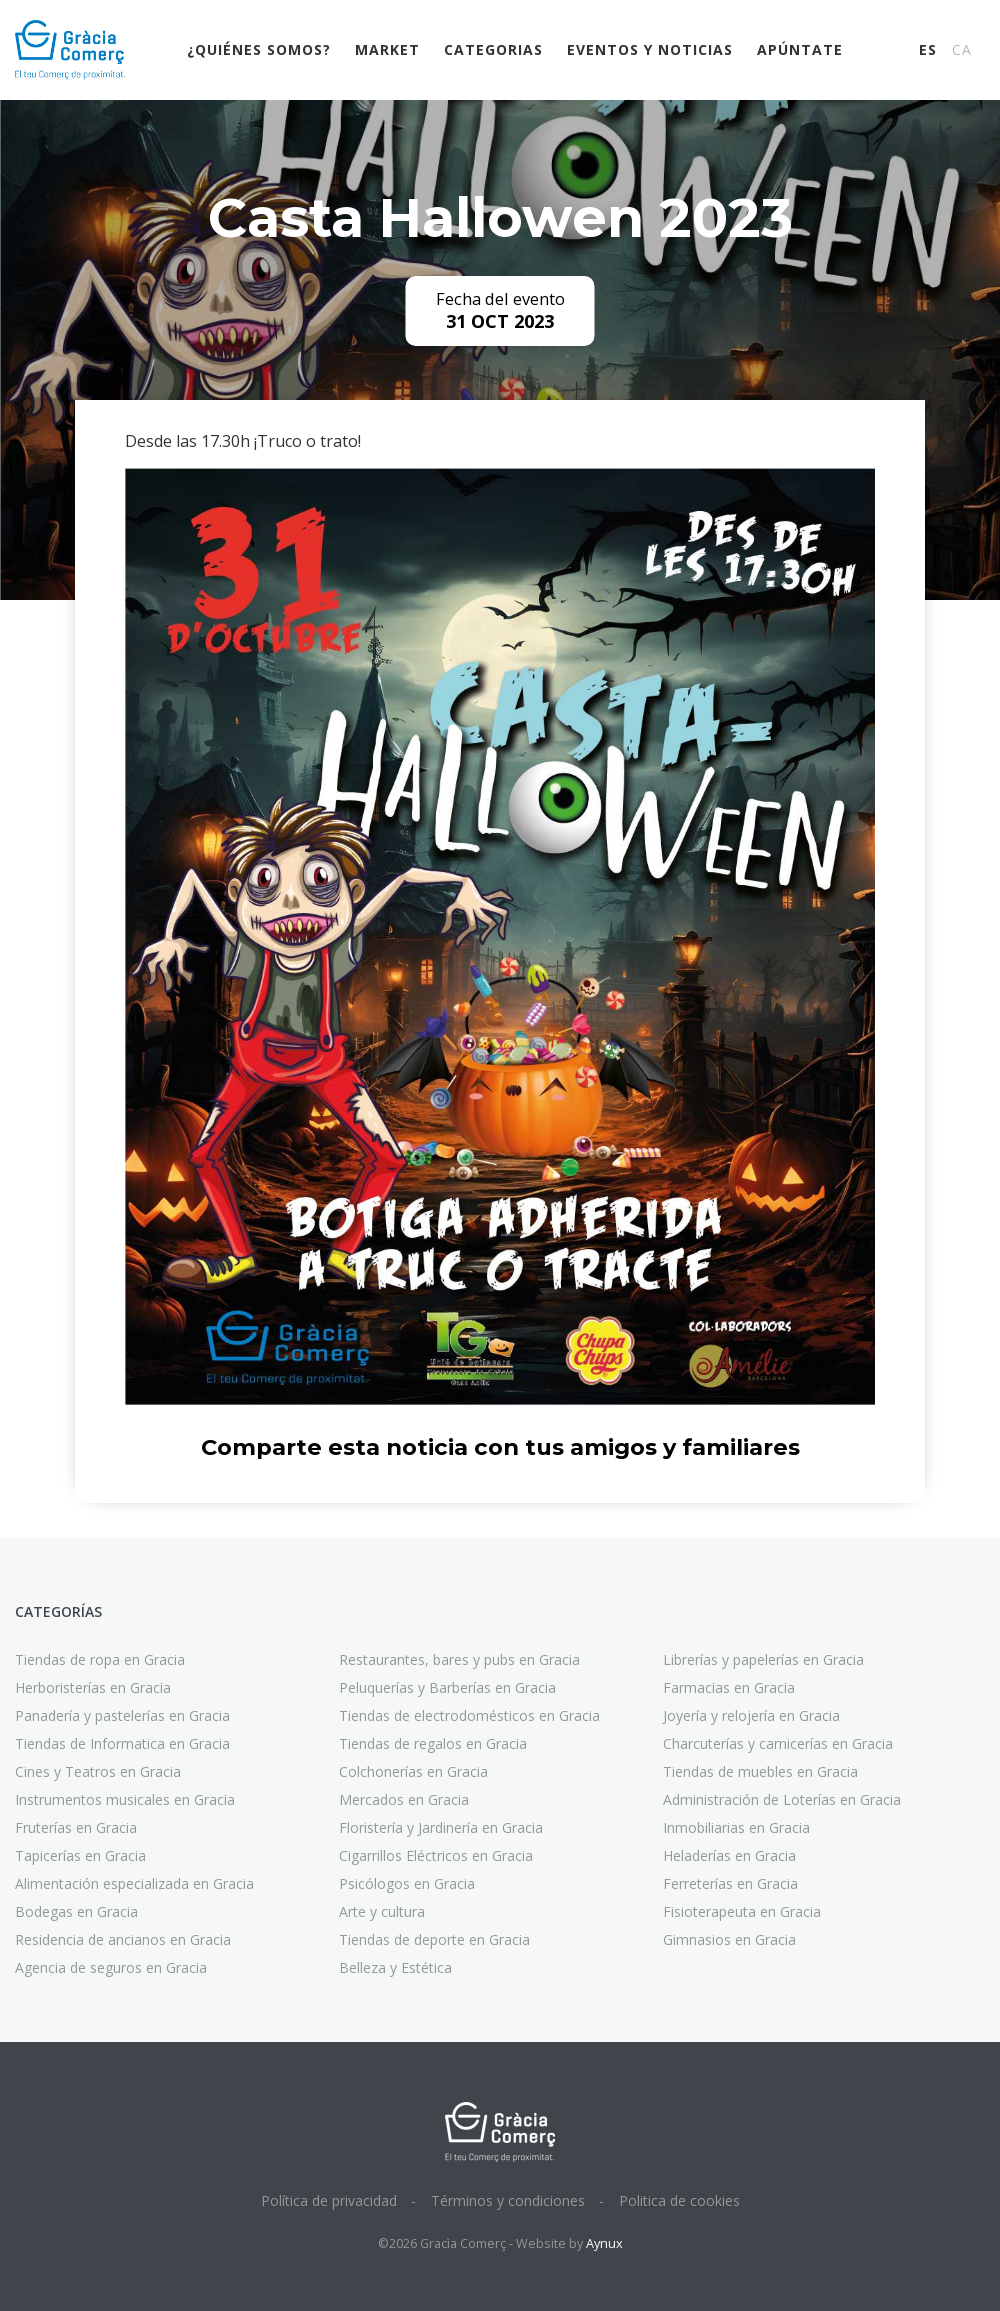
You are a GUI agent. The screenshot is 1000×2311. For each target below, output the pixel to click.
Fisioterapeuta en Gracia (742, 1911)
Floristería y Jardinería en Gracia (441, 1827)
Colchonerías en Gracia (413, 1771)
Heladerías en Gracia (729, 1855)
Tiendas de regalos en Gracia (433, 1743)
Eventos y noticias (650, 49)
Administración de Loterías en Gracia (782, 1799)
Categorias (493, 49)
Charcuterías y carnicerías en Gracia (778, 1743)
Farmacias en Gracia (729, 1687)
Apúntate (800, 49)
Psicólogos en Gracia (407, 1883)
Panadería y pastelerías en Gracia (122, 1715)
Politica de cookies (679, 2200)
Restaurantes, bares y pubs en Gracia (459, 1659)
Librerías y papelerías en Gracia (763, 1659)
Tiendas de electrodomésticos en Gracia (469, 1715)
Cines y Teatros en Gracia (98, 1771)
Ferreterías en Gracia (730, 1883)
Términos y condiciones (508, 2200)
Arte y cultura (382, 1911)
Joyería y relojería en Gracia (751, 1715)
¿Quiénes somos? (259, 49)
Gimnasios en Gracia (729, 1939)
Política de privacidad (329, 2200)
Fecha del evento (500, 299)
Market (387, 49)
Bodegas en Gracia (76, 1911)
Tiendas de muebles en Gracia (760, 1771)
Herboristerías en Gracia (93, 1687)
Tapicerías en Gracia (80, 1855)
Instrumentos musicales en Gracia (125, 1799)
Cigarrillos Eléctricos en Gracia (436, 1855)
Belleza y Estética (395, 1967)
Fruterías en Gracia (76, 1827)
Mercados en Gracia (404, 1799)
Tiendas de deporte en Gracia (434, 1939)
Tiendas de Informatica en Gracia (122, 1743)
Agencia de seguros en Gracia (111, 1967)
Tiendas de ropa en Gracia (100, 1659)
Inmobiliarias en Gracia (736, 1827)
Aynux (604, 2243)
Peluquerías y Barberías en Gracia (447, 1687)
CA (962, 49)
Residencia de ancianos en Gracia (123, 1939)
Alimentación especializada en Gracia (134, 1883)
